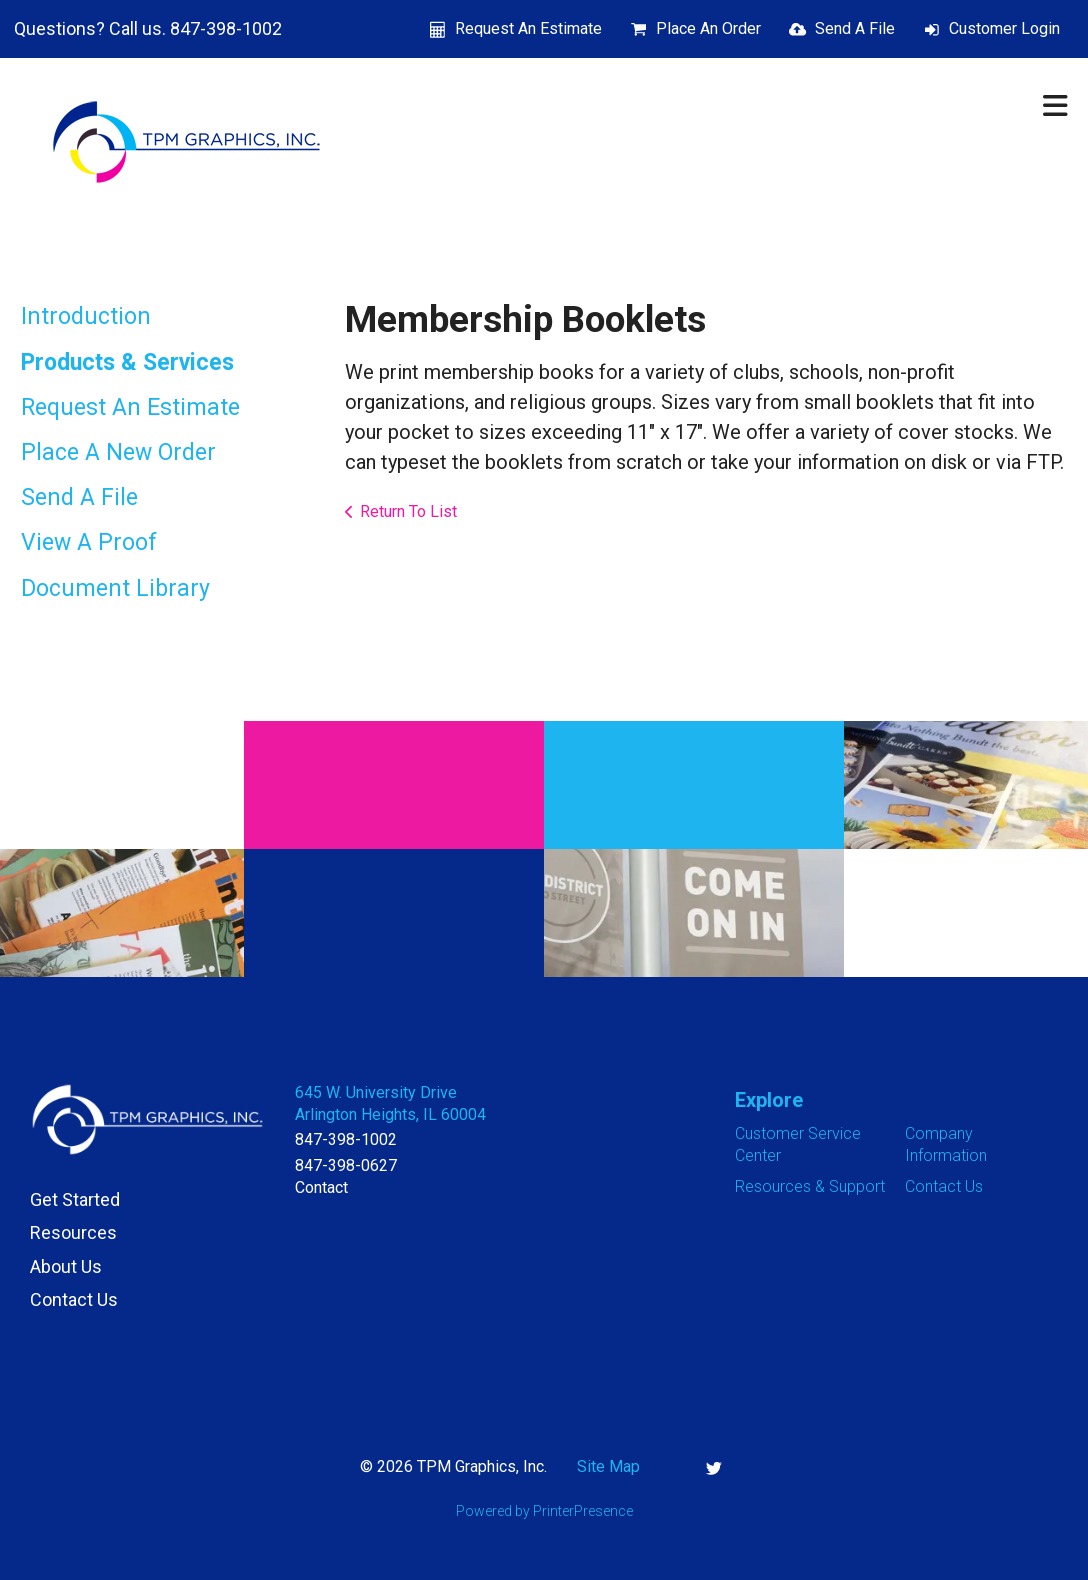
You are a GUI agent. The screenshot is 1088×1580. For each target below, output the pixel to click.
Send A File (855, 28)
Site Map (608, 1466)
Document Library (115, 588)
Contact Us (74, 1299)
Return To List (408, 511)
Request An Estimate (528, 28)
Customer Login (1004, 28)
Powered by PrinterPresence (544, 1511)
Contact (321, 1187)
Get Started (75, 1199)
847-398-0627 (346, 1165)
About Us (66, 1266)
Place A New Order (118, 452)
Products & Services (127, 362)
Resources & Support (810, 1186)
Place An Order (708, 28)
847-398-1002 (346, 1139)
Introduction (86, 316)
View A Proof (89, 542)
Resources (73, 1232)
